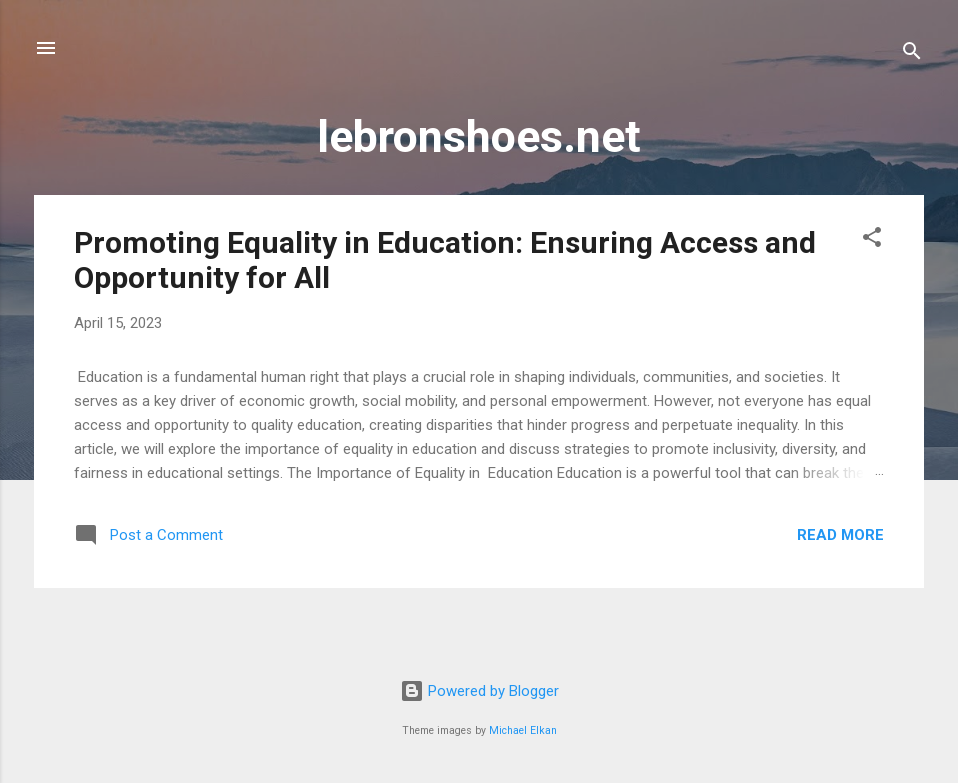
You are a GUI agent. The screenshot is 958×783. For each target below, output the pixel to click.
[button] (872, 240)
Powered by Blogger (479, 691)
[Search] (912, 54)
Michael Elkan (523, 730)
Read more (840, 535)
